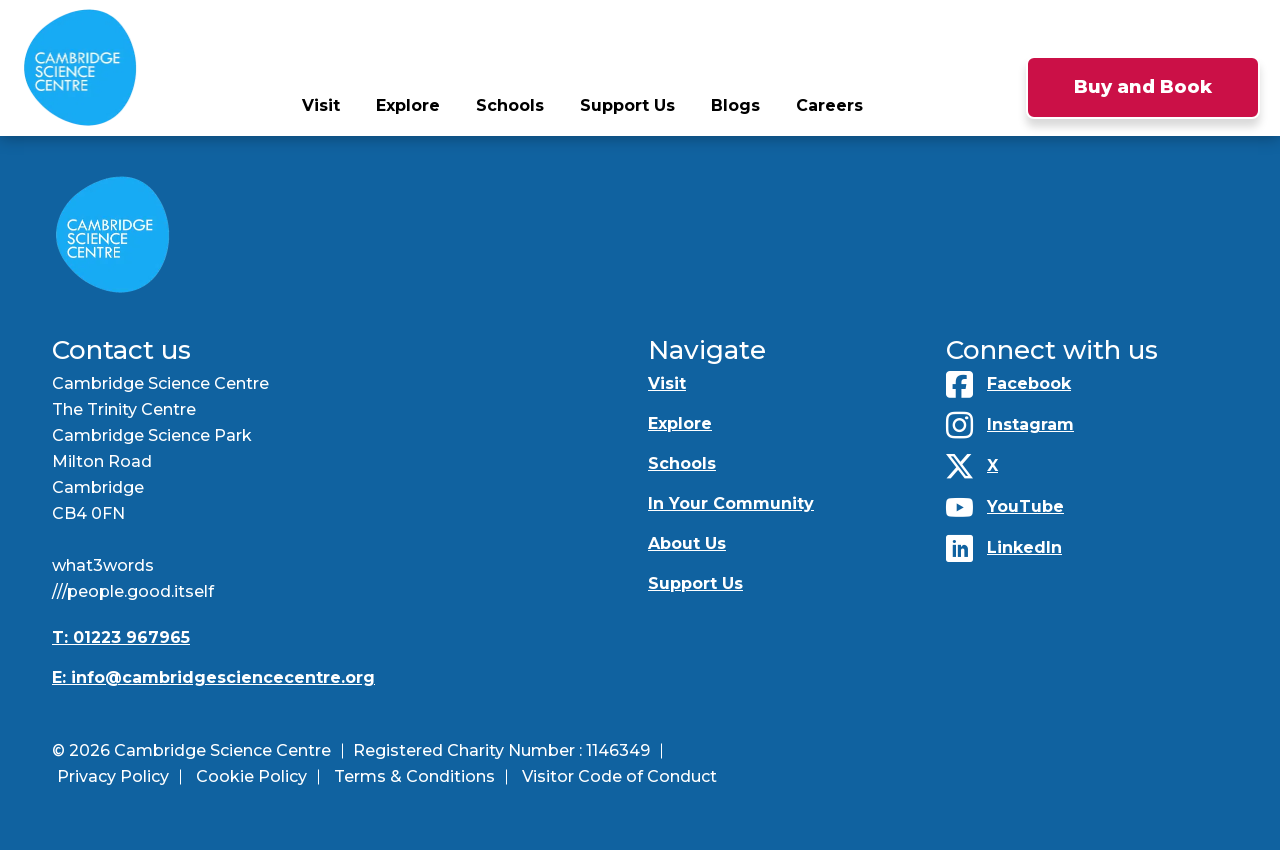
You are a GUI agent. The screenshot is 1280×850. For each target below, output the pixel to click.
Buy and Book (1143, 87)
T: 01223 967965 (121, 637)
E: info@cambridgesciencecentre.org (213, 677)
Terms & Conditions (414, 776)
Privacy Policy (113, 776)
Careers (829, 105)
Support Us (627, 105)
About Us (687, 543)
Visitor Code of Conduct (619, 776)
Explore (408, 105)
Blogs (735, 105)
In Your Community (731, 503)
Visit (321, 105)
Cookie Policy (251, 776)
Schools (510, 105)
